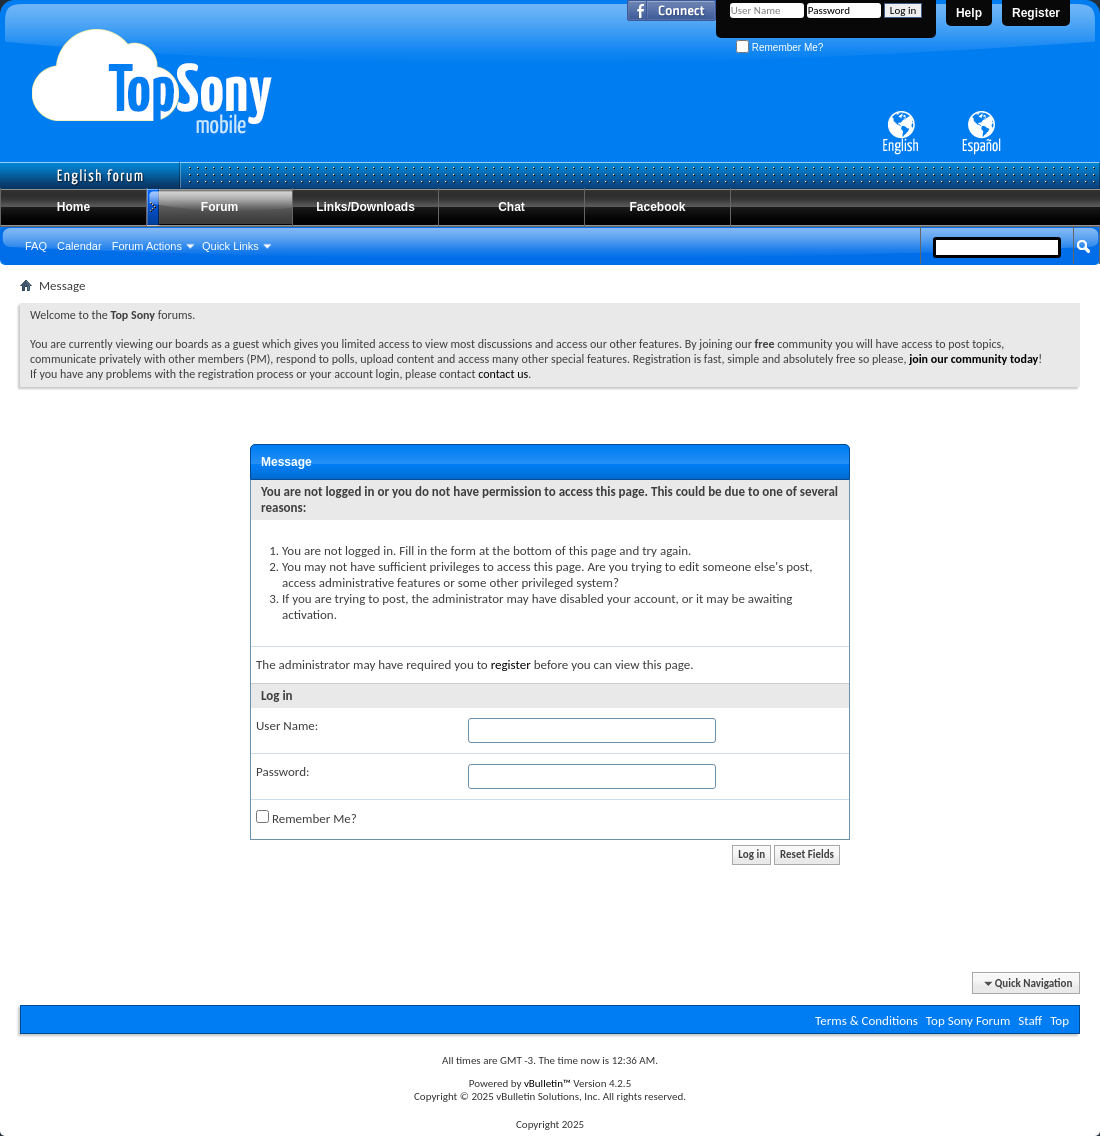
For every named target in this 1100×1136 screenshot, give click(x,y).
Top (1059, 1020)
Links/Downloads (365, 207)
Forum (219, 207)
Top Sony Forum (968, 1020)
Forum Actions (147, 246)
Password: (282, 771)
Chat (511, 207)
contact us (503, 374)
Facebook (657, 207)
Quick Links (230, 246)
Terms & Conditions (866, 1020)
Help (969, 13)
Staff (1030, 1020)
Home (73, 207)
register (511, 664)
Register (1036, 13)
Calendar (79, 246)
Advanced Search (1036, 283)
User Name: (287, 725)
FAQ (36, 246)
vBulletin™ (547, 1083)
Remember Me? (779, 47)
